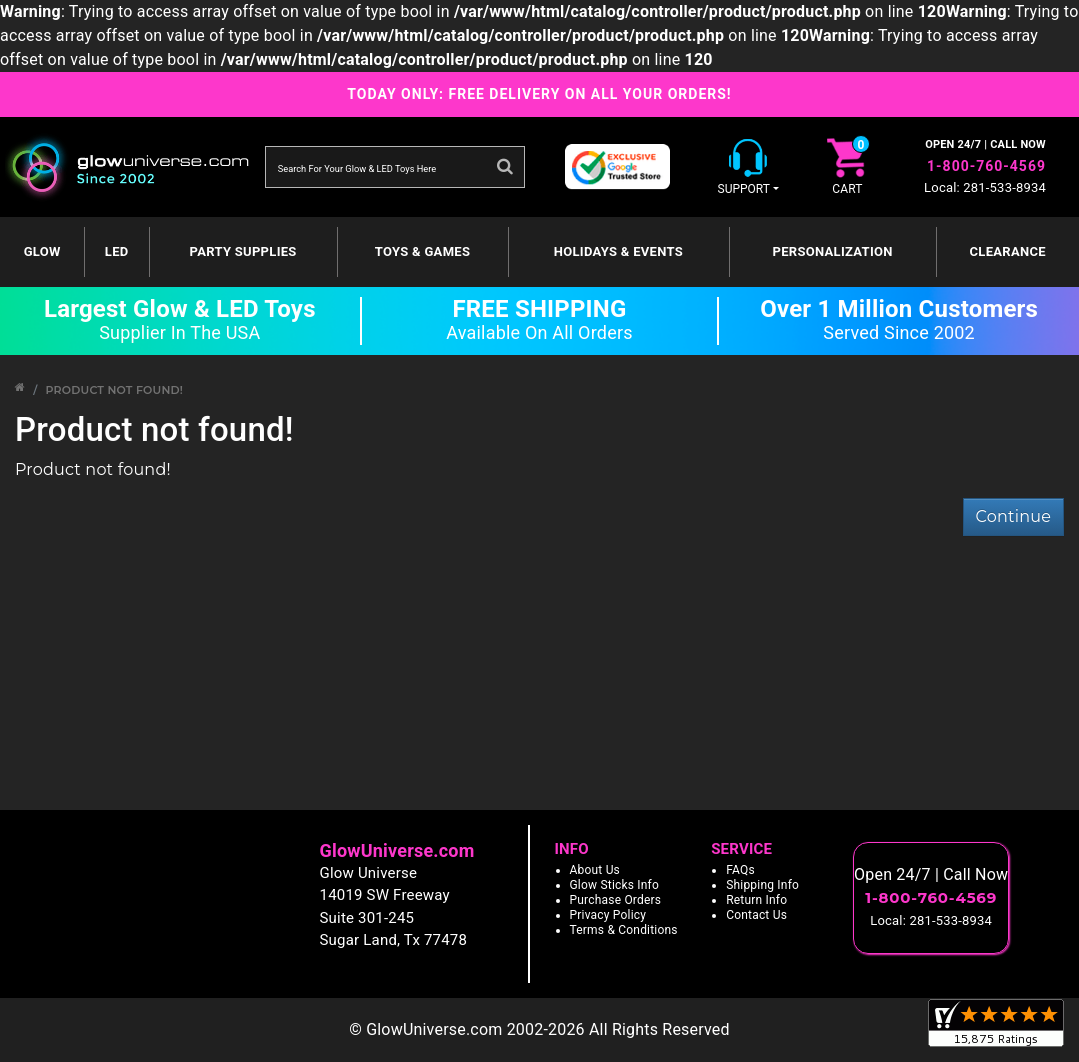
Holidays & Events (618, 251)
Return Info (756, 900)
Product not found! (114, 390)
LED (117, 251)
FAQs (740, 870)
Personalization (833, 251)
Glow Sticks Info (615, 885)
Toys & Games (422, 251)
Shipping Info (762, 885)
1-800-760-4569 (986, 166)
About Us (595, 870)
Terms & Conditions (624, 930)
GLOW (42, 251)
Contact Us (756, 915)
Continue (1013, 516)
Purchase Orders (616, 900)
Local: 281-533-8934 (985, 187)
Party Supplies (243, 251)
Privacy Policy (608, 915)
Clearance (1008, 251)
